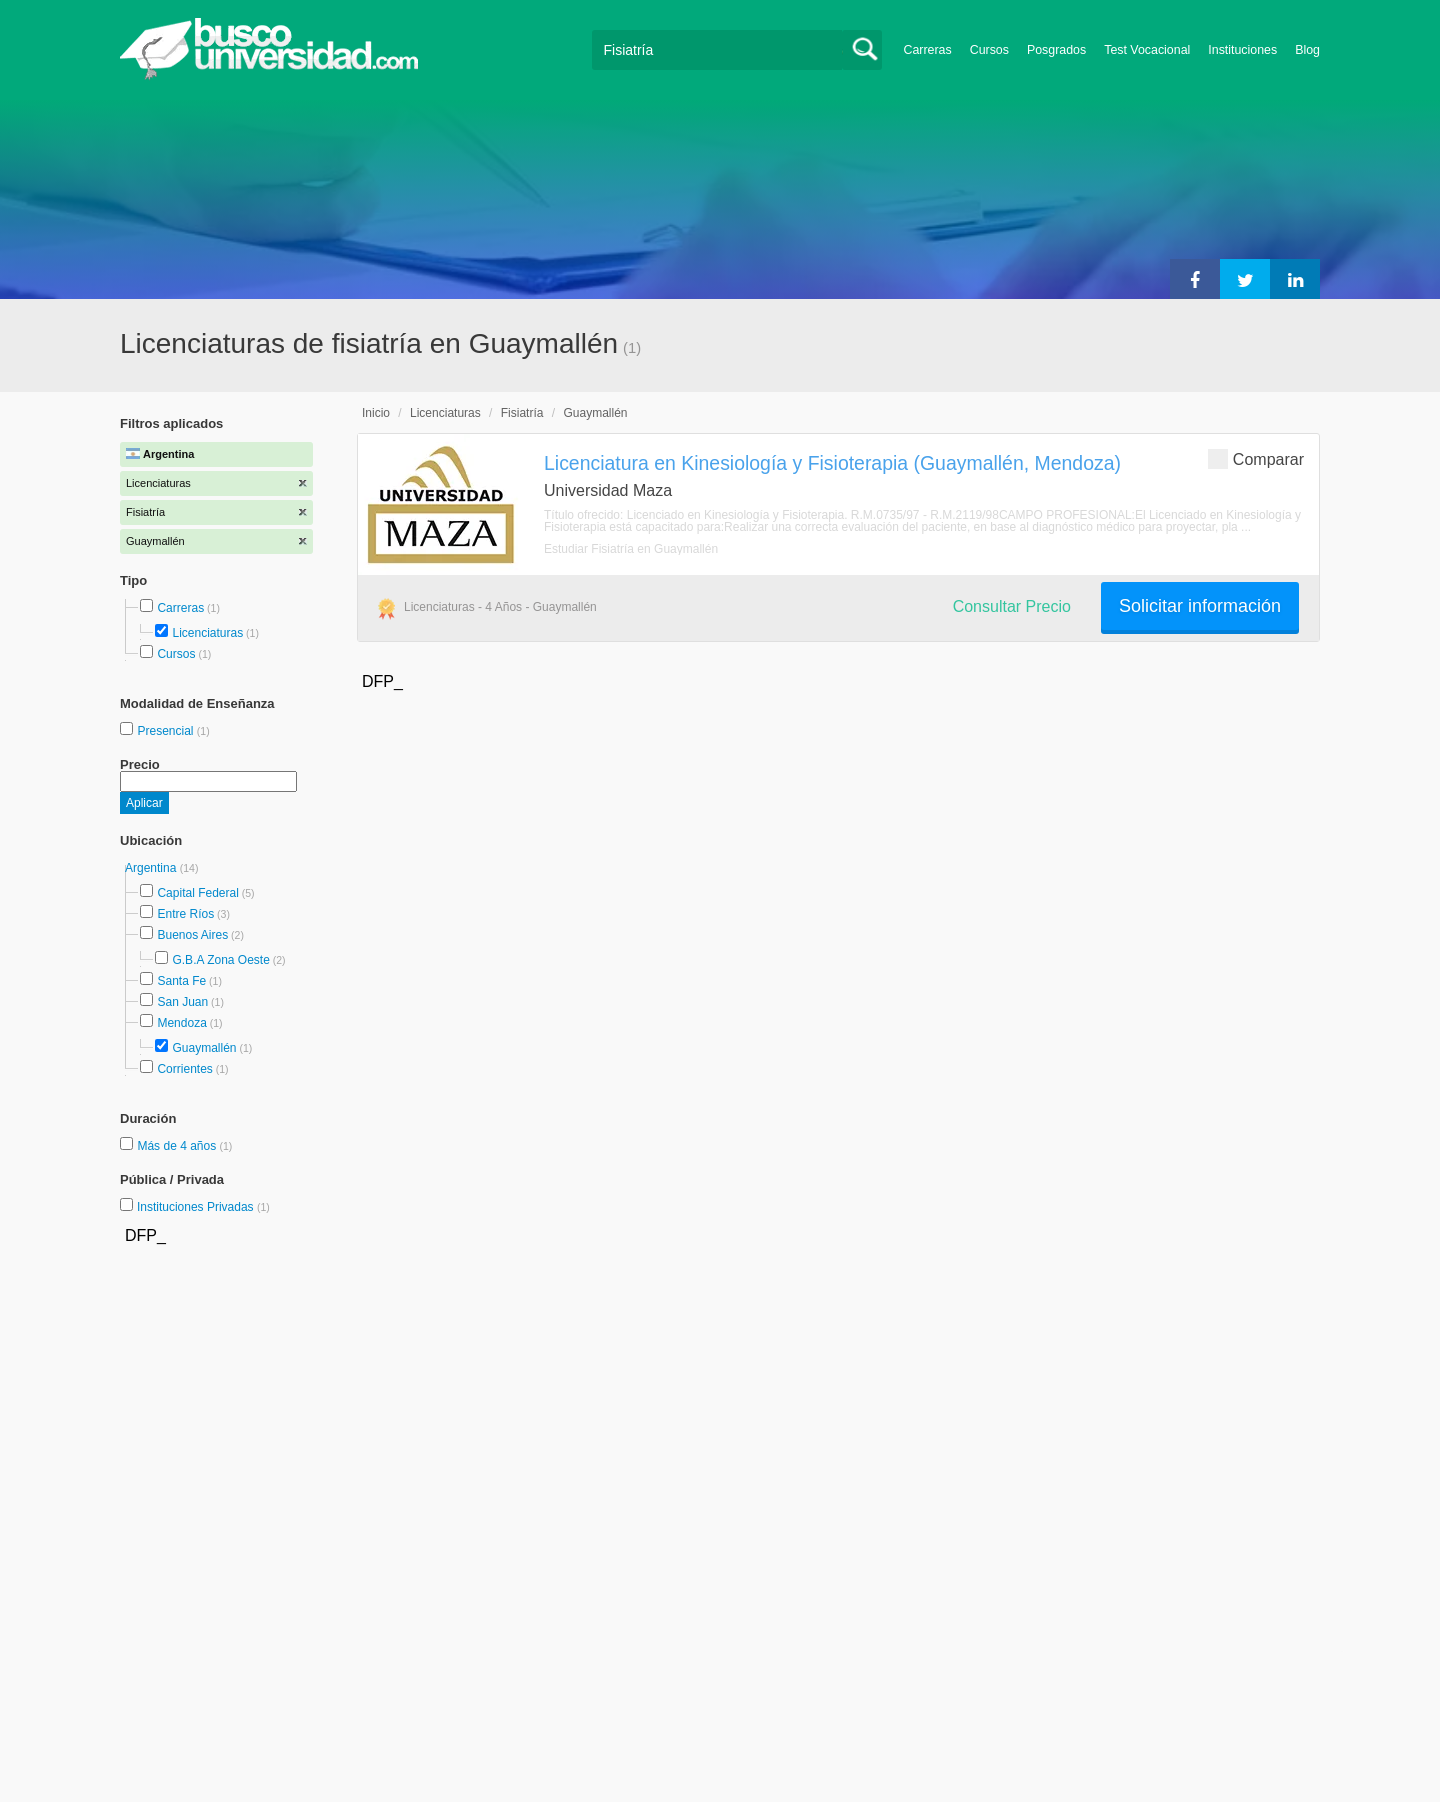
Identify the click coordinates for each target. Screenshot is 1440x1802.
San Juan (182, 1002)
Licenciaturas (207, 633)
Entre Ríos (185, 914)
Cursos (989, 50)
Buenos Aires (192, 935)
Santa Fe (181, 981)
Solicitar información (1200, 606)
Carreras (928, 50)
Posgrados (1056, 50)
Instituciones (1242, 50)
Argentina (152, 868)
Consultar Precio (1012, 606)
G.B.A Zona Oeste (220, 960)
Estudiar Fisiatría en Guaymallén (631, 549)
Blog (1307, 50)
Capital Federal (197, 893)
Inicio (376, 413)
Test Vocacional (1147, 50)
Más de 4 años (178, 1146)
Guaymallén (204, 1048)
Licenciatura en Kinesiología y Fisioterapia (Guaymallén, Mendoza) (832, 463)
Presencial (166, 731)
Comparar (1256, 458)
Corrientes (184, 1069)
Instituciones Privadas (203, 1207)
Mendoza (181, 1023)
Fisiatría (522, 413)
